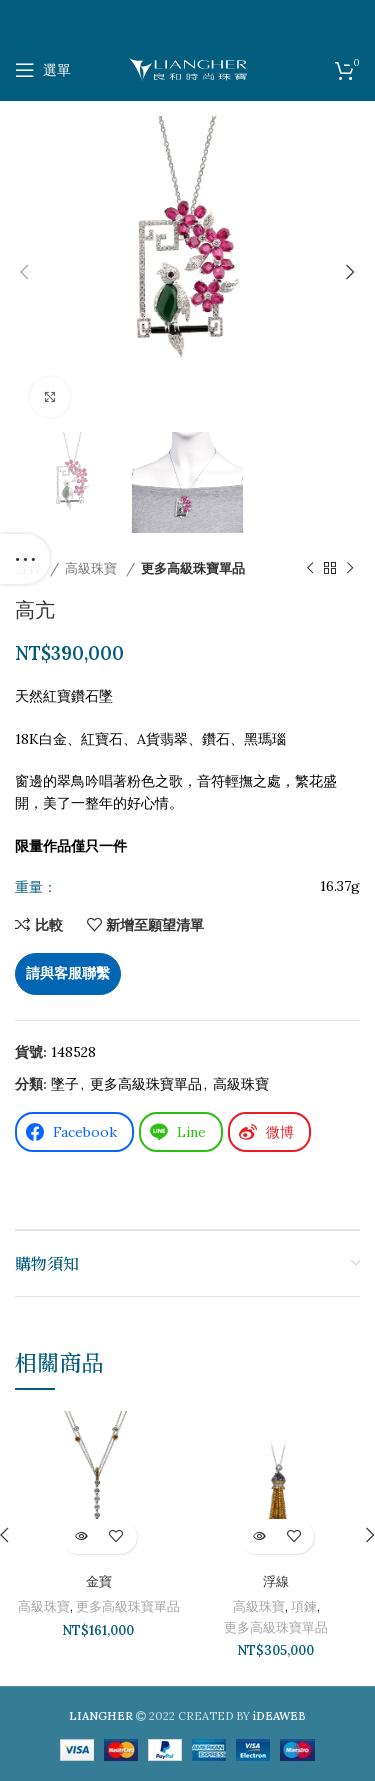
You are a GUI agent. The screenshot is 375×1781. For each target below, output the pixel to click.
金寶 (99, 1582)
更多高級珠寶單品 (193, 568)
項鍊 (304, 1607)
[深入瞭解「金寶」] (81, 1536)
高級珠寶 (93, 568)
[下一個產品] (350, 569)
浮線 (276, 1582)
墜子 (65, 1084)
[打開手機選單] (43, 70)
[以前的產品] (310, 569)
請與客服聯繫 (68, 973)
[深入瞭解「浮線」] (258, 1536)
